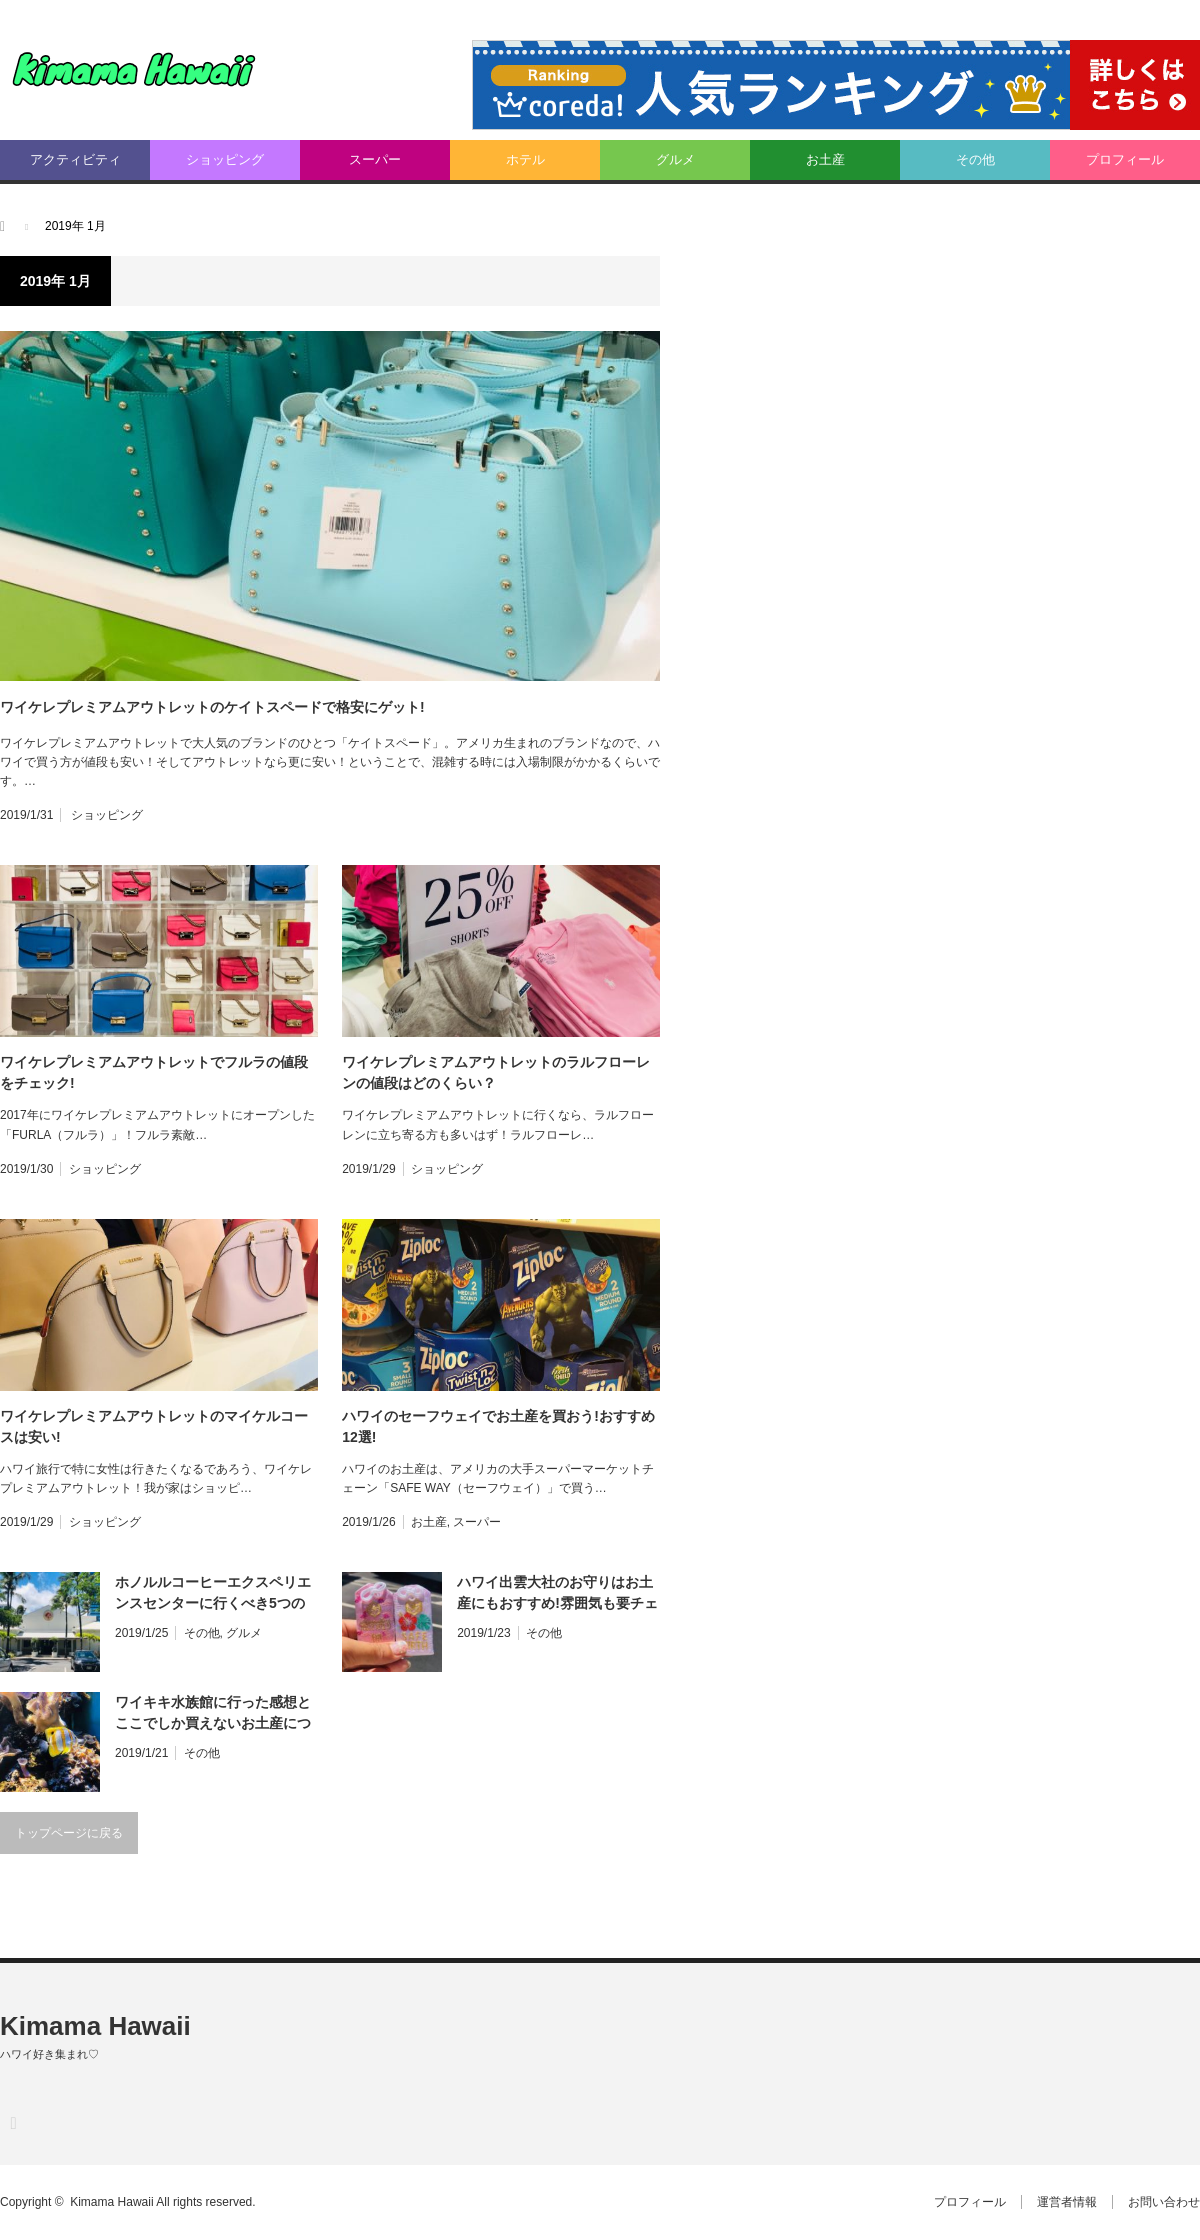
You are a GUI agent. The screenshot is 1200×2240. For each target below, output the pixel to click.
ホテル (525, 159)
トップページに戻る (69, 1833)
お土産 (825, 159)
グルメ (675, 159)
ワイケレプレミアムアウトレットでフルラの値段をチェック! (154, 1072)
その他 (975, 159)
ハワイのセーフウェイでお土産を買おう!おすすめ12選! (498, 1426)
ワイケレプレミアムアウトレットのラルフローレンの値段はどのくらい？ (496, 1072)
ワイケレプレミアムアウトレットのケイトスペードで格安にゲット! (212, 707)
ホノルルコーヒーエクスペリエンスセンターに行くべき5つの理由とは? (213, 1594)
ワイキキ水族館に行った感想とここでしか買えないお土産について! (213, 1714)
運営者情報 (1067, 2202)
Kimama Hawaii (95, 2026)
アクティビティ (75, 159)
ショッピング (225, 159)
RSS (12, 2122)
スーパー (375, 159)
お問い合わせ (1164, 2202)
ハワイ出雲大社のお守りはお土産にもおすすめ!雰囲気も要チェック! (557, 1594)
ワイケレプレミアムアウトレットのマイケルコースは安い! (154, 1426)
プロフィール (1125, 159)
